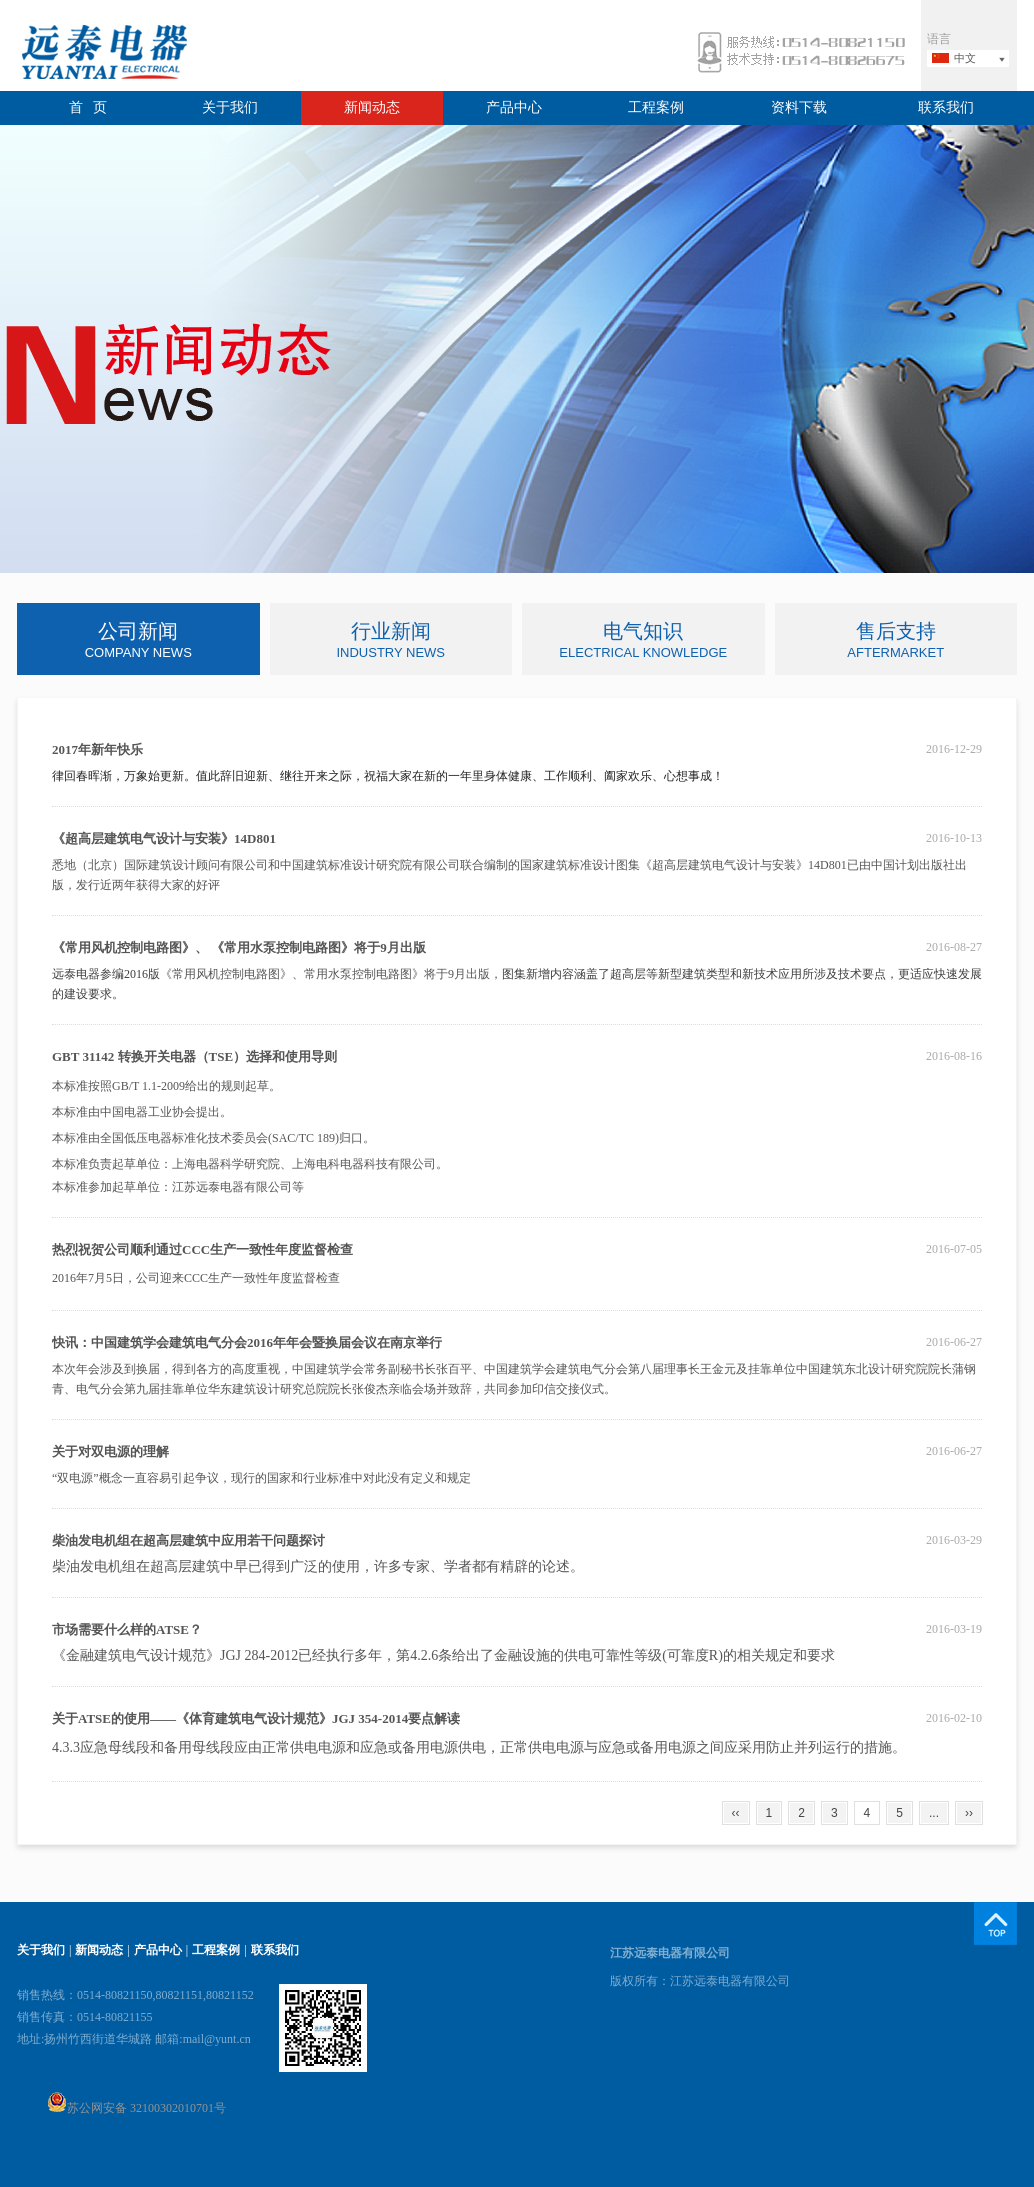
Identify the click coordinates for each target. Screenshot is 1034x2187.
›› (969, 1813)
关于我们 (230, 107)
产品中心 (514, 107)
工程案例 (656, 107)
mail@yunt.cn (217, 2039)
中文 (965, 58)
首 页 (88, 107)
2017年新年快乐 (97, 749)
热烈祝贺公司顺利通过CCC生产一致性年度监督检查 (202, 1249)
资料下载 (799, 107)
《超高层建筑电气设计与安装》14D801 (164, 838)
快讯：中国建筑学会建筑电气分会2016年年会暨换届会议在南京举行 (247, 1342)
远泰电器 (102, 54)
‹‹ (736, 1813)
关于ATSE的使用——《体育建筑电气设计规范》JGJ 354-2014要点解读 (256, 1718)
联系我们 (946, 107)
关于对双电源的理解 (110, 1451)
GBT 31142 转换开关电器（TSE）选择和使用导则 (194, 1056)
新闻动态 (372, 107)
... (934, 1813)
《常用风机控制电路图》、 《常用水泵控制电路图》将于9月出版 (239, 947)
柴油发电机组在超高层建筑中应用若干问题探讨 (188, 1540)
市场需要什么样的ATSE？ (127, 1629)
